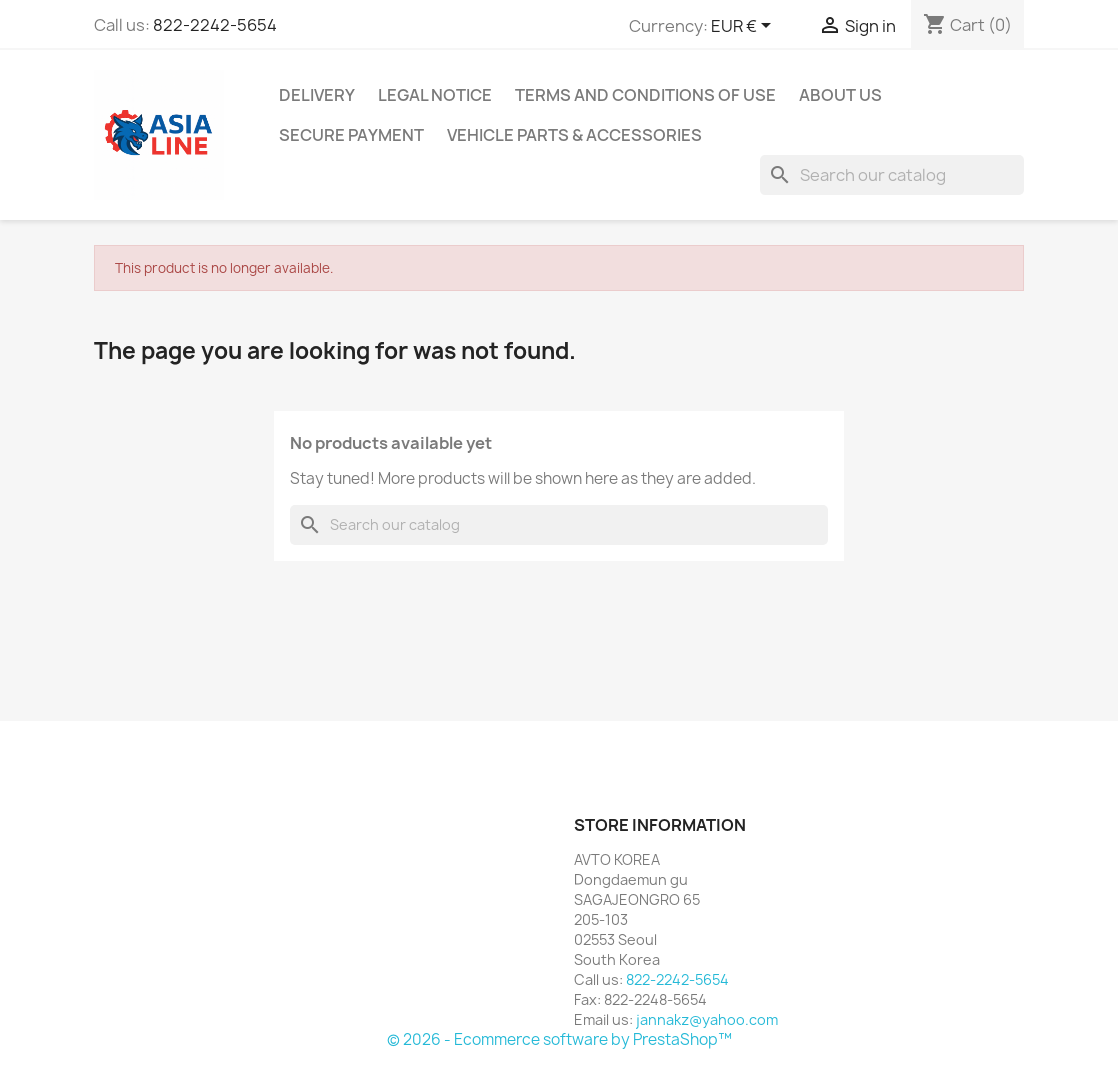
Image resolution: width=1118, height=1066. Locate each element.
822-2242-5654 (215, 25)
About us (840, 95)
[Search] (892, 175)
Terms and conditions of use (645, 95)
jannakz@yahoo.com (707, 1019)
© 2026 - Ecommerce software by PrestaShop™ (559, 1039)
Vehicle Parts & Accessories (574, 135)
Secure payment (351, 135)
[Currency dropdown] (744, 27)
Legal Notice (435, 95)
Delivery (317, 95)
